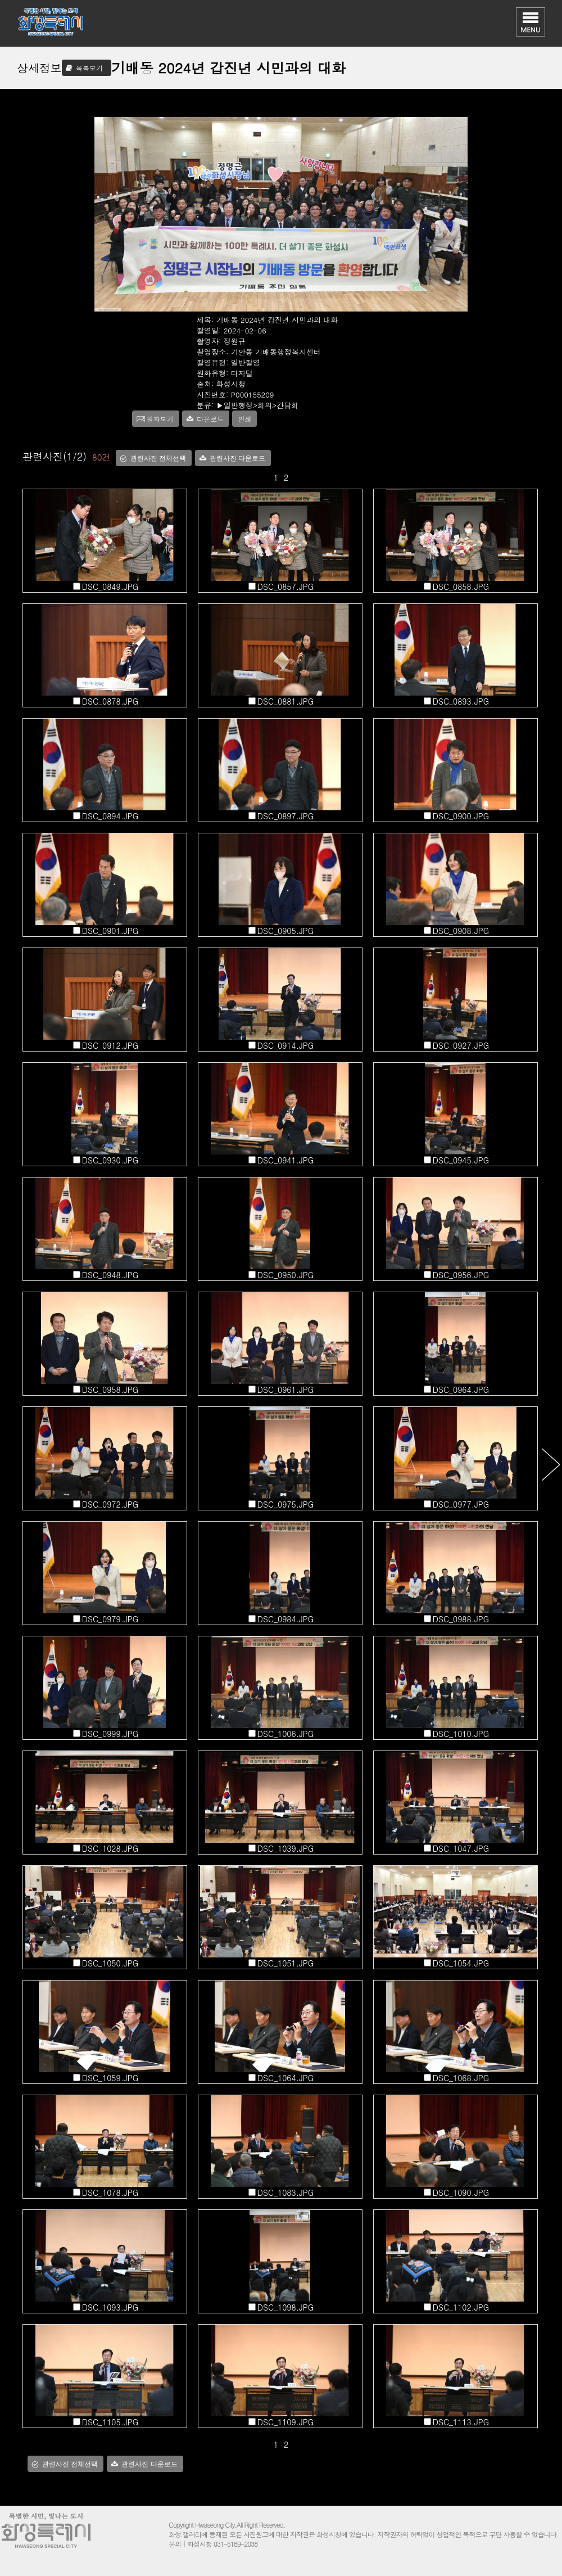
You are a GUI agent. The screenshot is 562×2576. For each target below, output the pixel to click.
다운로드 (210, 418)
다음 (550, 1464)
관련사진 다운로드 (237, 458)
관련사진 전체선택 (158, 458)
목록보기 (89, 68)
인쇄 (244, 418)
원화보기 (160, 418)
